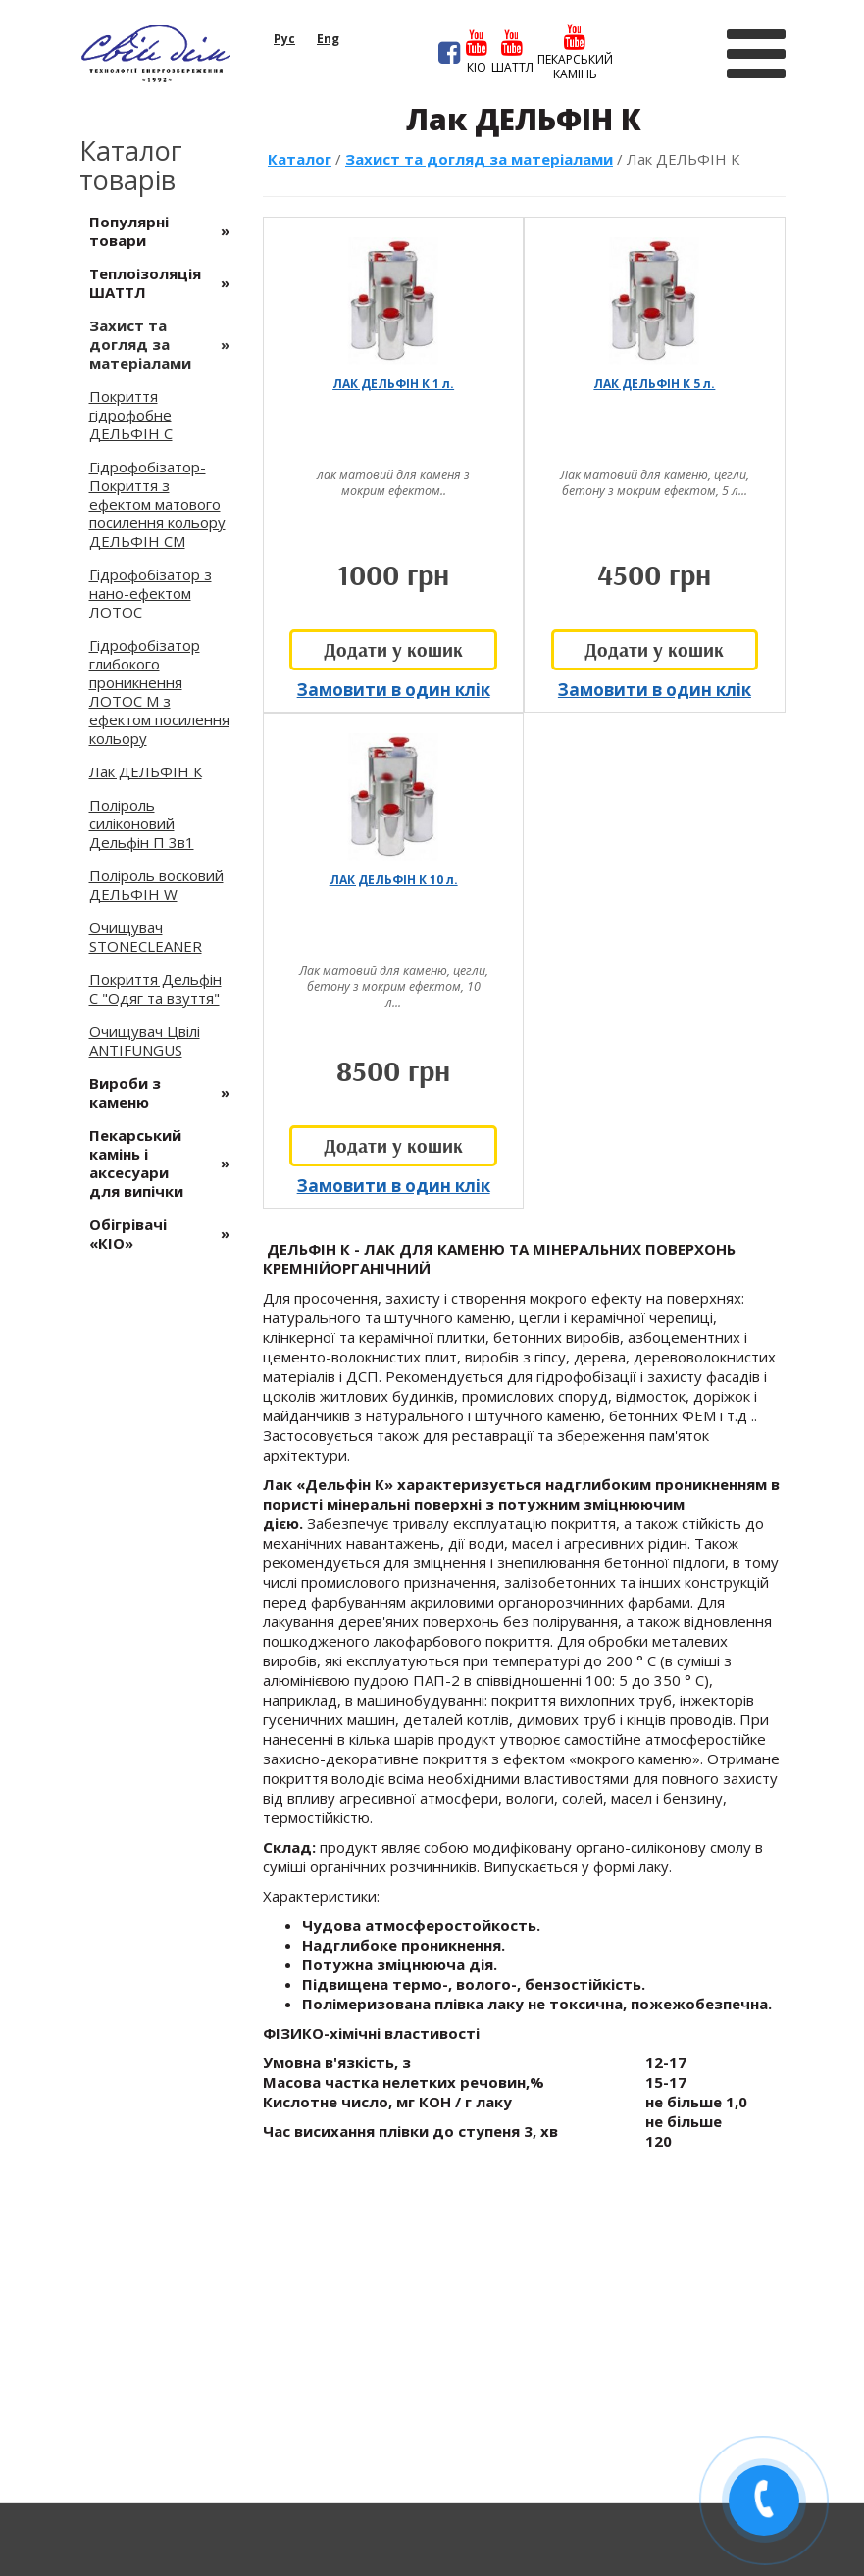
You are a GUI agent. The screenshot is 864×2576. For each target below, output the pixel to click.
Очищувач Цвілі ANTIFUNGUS (144, 1040)
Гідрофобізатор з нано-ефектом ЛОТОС (150, 593)
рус (284, 38)
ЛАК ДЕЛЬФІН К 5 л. (654, 383)
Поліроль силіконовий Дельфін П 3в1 (141, 823)
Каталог (299, 159)
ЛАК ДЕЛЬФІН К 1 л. (393, 383)
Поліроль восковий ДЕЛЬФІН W (156, 885)
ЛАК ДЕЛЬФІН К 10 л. (394, 879)
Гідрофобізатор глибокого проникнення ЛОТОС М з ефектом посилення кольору (159, 691)
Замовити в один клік (393, 689)
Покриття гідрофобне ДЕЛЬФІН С (131, 414)
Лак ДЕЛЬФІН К (145, 771)
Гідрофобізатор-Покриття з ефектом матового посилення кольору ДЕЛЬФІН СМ (157, 504)
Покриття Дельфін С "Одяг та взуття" (155, 988)
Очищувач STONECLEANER (145, 936)
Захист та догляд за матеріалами (479, 159)
